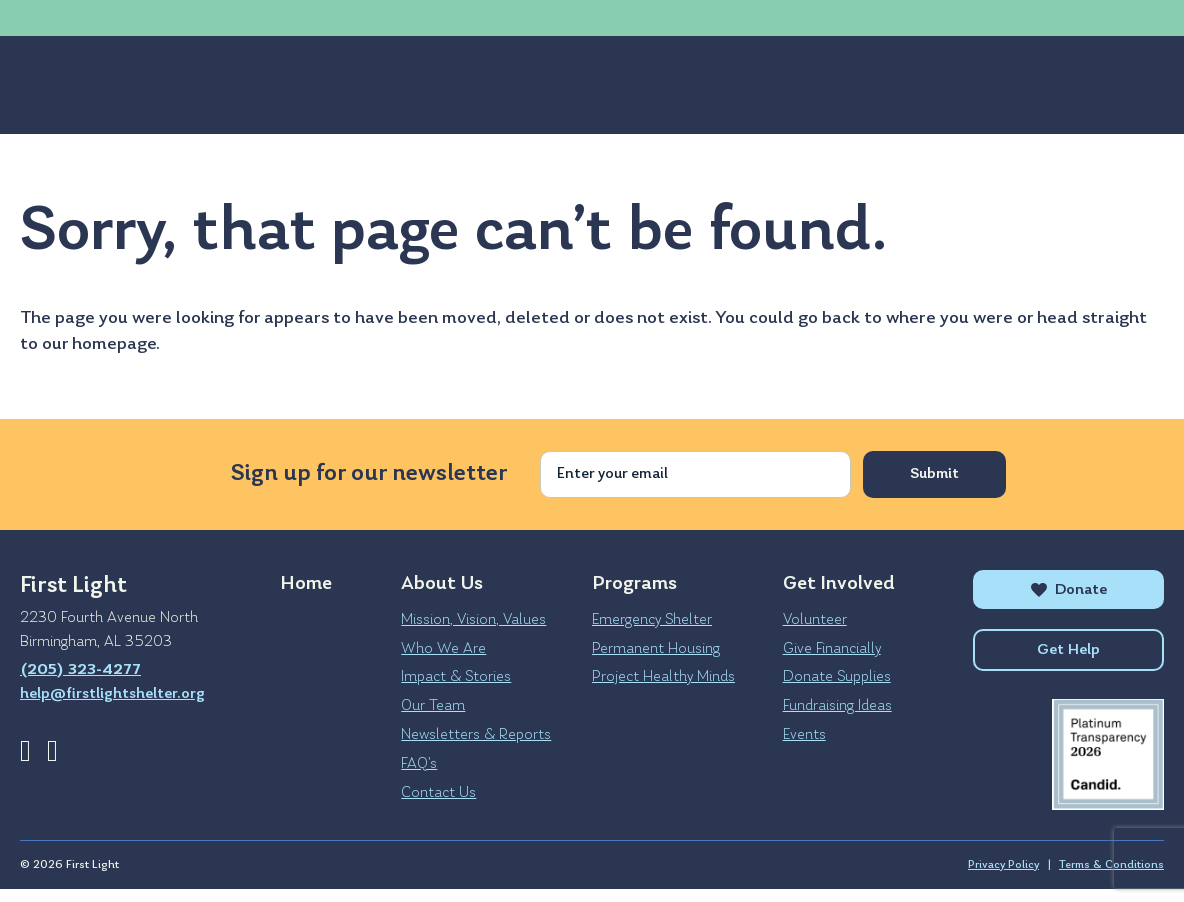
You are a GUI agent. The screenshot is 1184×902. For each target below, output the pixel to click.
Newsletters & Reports (476, 735)
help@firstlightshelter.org (289, 18)
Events (804, 735)
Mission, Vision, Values (473, 620)
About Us (62, 85)
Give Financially (832, 649)
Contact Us (438, 793)
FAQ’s (419, 764)
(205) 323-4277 (100, 18)
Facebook (25, 751)
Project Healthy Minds (663, 677)
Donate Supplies (837, 677)
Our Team (433, 706)
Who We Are (443, 649)
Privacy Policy (1003, 878)
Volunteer (815, 620)
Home (306, 584)
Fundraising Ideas (837, 706)
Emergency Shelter (652, 620)
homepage (114, 344)
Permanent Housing (656, 649)
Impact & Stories (456, 677)
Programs (189, 85)
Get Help (879, 84)
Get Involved (331, 85)
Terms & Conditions (1111, 878)
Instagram (52, 751)
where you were (949, 318)
